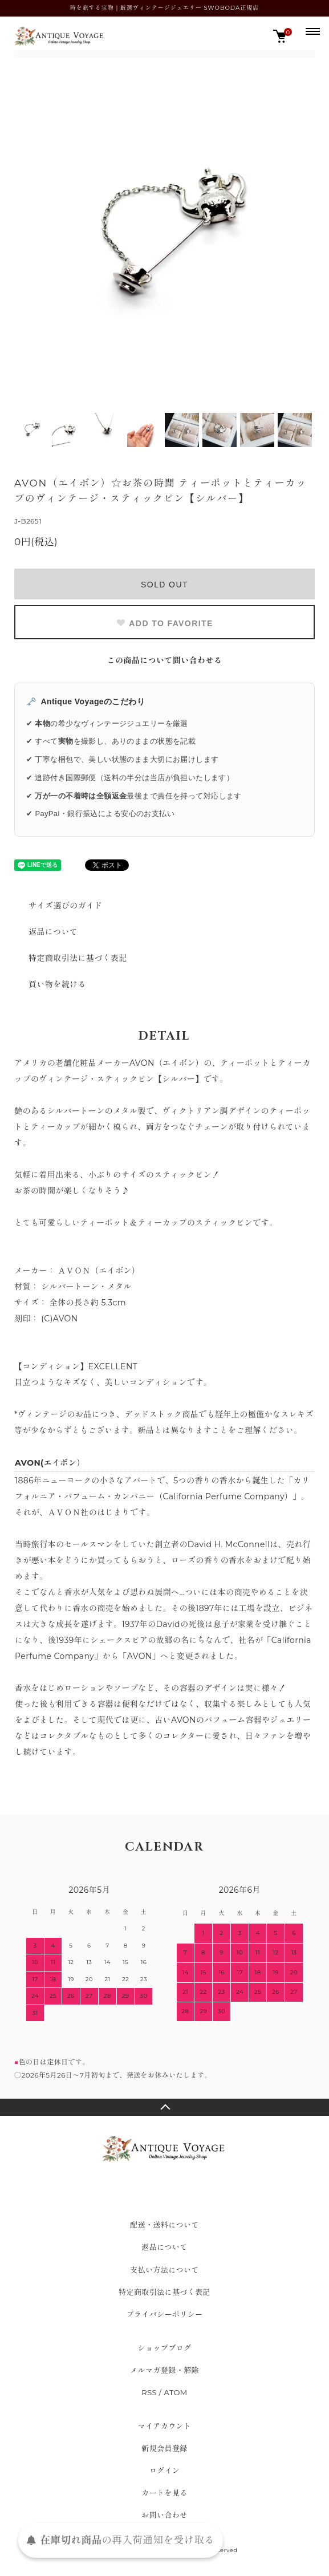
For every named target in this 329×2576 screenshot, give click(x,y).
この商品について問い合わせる (164, 660)
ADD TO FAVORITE (164, 623)
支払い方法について (164, 2269)
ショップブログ (165, 2347)
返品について (53, 932)
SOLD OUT (164, 584)
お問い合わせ (164, 2515)
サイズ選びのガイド (66, 905)
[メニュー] (312, 31)
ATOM (175, 2392)
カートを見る (164, 2492)
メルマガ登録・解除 (164, 2370)
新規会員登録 (164, 2448)
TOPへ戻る (164, 2107)
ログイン (164, 2470)
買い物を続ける (57, 984)
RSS (149, 2392)
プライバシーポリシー (164, 2314)
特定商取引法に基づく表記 (78, 958)
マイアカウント (165, 2426)
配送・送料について (164, 2224)
